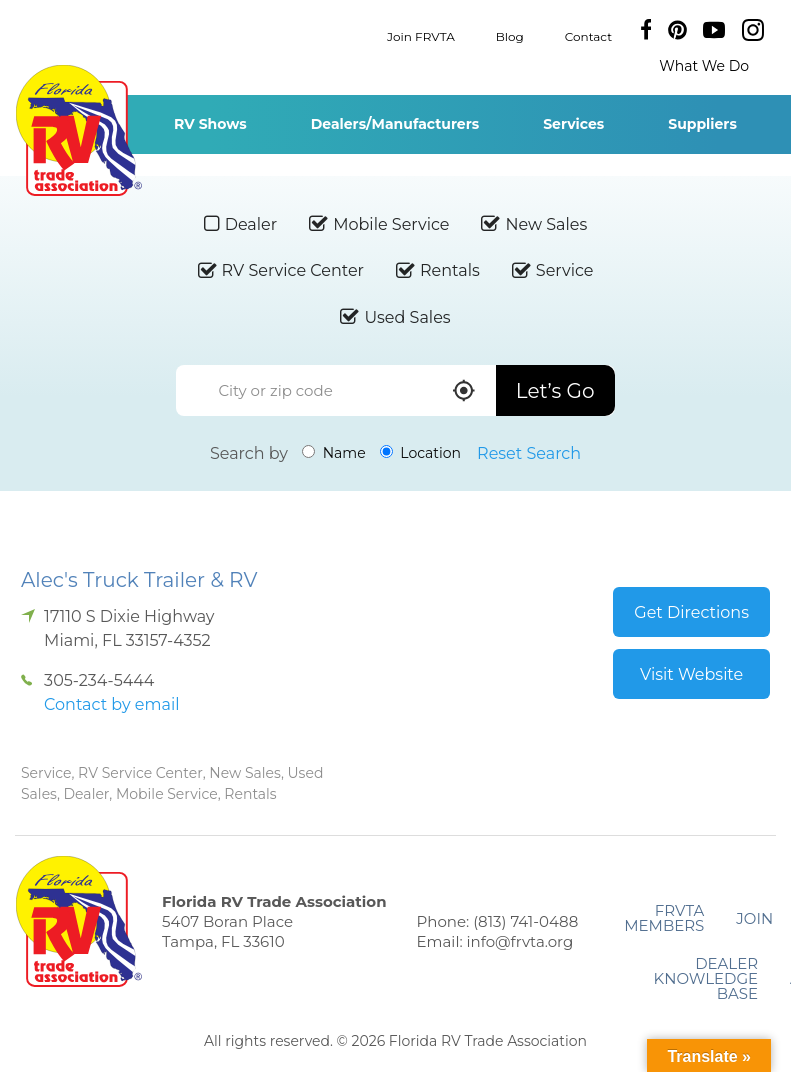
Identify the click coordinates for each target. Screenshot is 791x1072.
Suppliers (702, 124)
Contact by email (111, 704)
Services (573, 124)
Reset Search (529, 453)
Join (754, 918)
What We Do (704, 66)
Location (420, 453)
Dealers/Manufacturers (395, 124)
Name (334, 453)
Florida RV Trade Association (78, 130)
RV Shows (210, 124)
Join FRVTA (421, 35)
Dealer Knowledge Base (706, 978)
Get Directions (691, 612)
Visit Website (691, 674)
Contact (588, 35)
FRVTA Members (664, 918)
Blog (510, 35)
